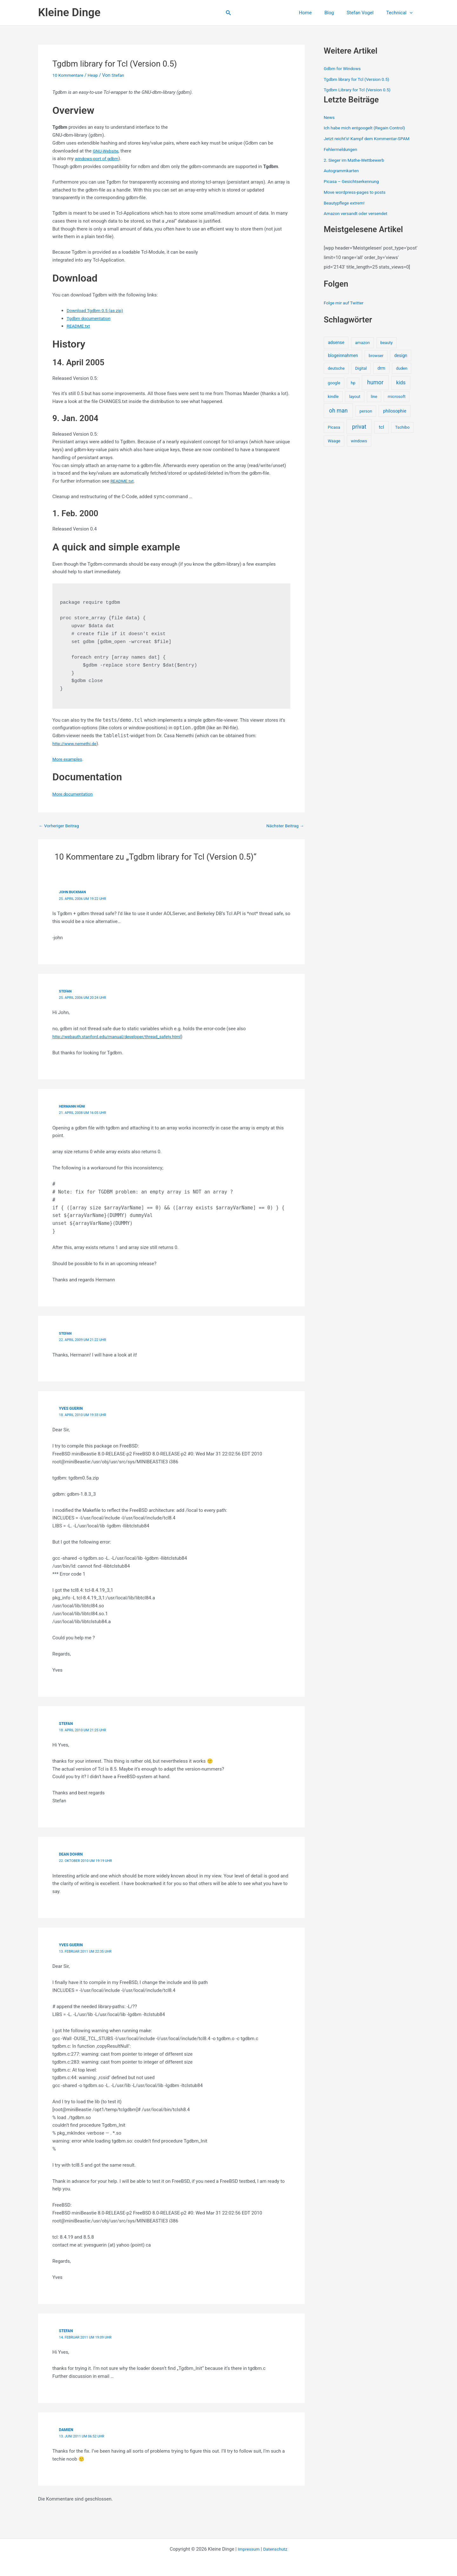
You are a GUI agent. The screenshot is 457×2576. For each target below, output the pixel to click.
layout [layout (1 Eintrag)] (354, 396)
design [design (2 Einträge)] (400, 355)
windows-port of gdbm (99, 158)
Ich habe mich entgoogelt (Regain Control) (368, 128)
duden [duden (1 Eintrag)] (401, 368)
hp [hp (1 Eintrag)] (353, 383)
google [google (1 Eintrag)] (334, 383)
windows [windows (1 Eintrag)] (359, 441)
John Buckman (74, 892)
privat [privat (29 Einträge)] (359, 426)
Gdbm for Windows (344, 68)
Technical (401, 12)
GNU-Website (107, 151)
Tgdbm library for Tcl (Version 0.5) (359, 79)
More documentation (74, 794)
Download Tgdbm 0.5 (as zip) (98, 310)
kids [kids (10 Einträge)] (401, 383)
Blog (337, 13)
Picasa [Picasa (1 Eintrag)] (334, 427)
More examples (68, 759)
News (330, 117)
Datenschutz (276, 2548)
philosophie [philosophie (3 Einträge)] (394, 410)
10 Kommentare (69, 75)
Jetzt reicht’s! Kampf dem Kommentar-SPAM (371, 138)
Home (316, 13)
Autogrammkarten (343, 170)
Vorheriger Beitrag (61, 825)
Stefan (66, 991)
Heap (96, 75)
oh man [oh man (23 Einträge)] (338, 410)
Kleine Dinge (69, 12)
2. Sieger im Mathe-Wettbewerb (357, 160)
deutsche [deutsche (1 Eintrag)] (336, 368)
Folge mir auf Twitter (345, 303)
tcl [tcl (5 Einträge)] (381, 427)
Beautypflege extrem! (346, 203)
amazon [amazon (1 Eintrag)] (362, 342)
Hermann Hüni (73, 1106)
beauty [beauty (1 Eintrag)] (386, 342)
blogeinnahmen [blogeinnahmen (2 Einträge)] (343, 355)
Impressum (247, 2548)
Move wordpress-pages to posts (357, 192)
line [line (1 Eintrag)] (374, 396)
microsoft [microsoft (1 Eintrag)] (397, 396)
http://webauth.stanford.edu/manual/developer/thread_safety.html (122, 1036)
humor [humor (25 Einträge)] (375, 382)
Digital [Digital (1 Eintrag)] (361, 368)
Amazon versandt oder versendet (359, 213)
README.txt (79, 326)
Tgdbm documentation (91, 318)
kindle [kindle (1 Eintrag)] (333, 396)
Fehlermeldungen (342, 149)
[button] (228, 13)
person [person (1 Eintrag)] (366, 411)
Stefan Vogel (364, 13)
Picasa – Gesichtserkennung (354, 181)
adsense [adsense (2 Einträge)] (336, 342)
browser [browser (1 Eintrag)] (376, 355)
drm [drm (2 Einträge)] (381, 368)
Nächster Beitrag (283, 825)
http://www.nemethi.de (76, 743)
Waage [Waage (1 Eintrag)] (334, 441)
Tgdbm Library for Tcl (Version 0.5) (360, 90)
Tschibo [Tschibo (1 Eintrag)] (402, 427)
